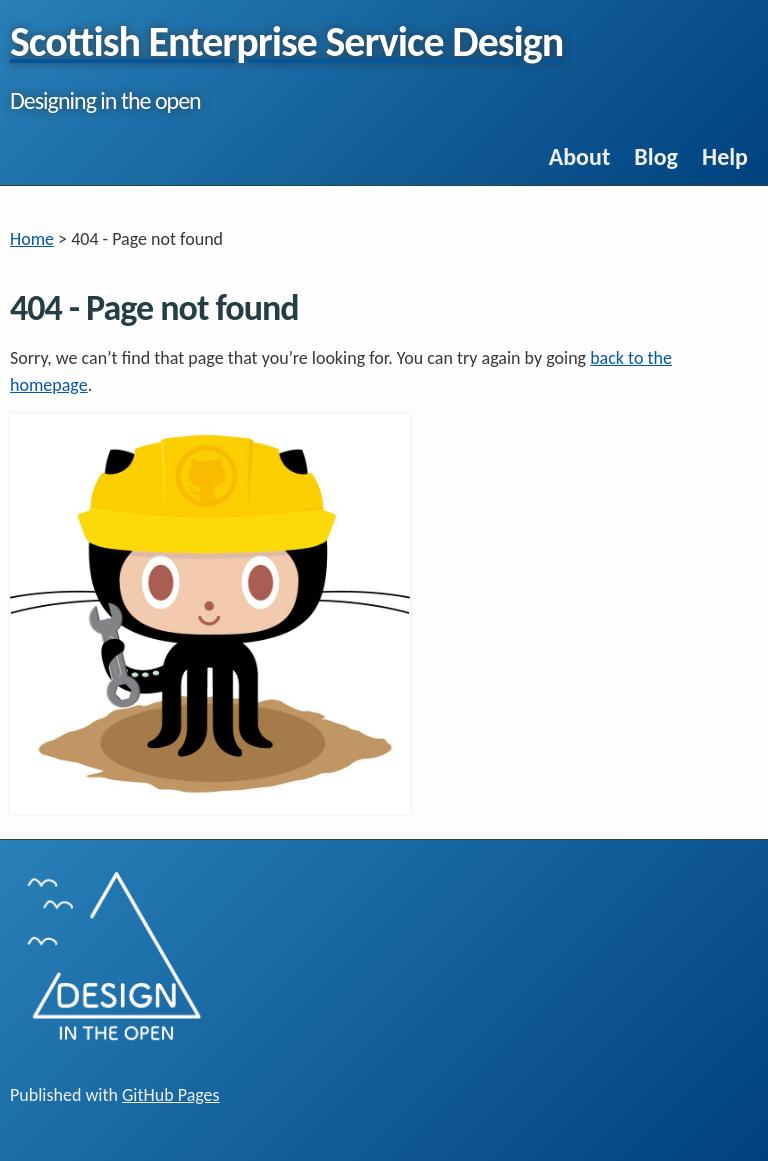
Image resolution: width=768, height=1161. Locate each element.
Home (32, 239)
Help (725, 156)
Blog (656, 156)
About (580, 156)
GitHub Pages (171, 1095)
